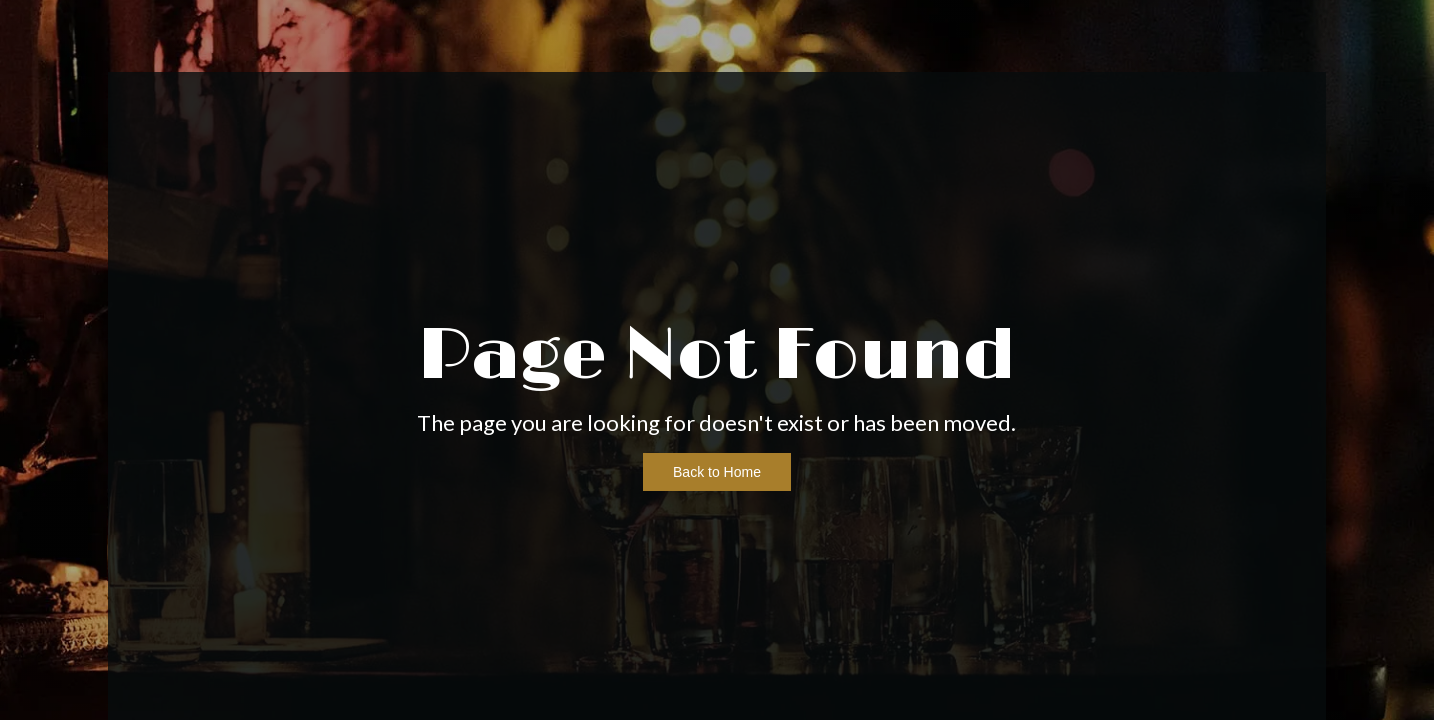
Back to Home (717, 472)
